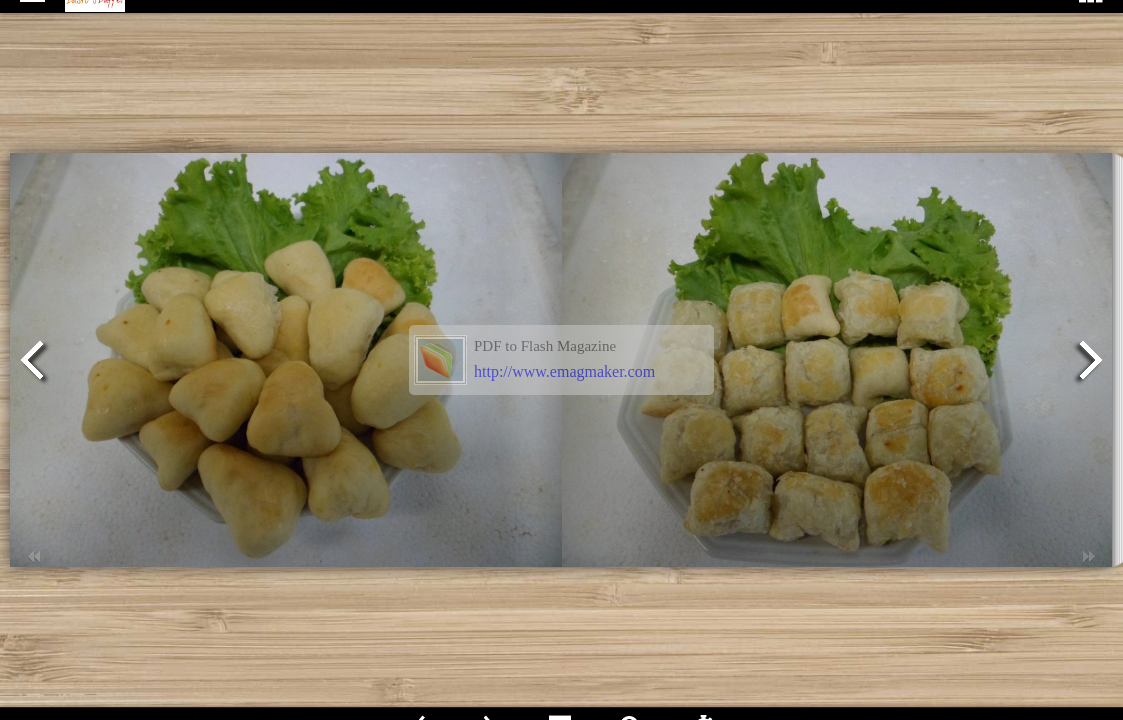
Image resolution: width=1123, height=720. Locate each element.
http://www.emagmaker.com (564, 371)
